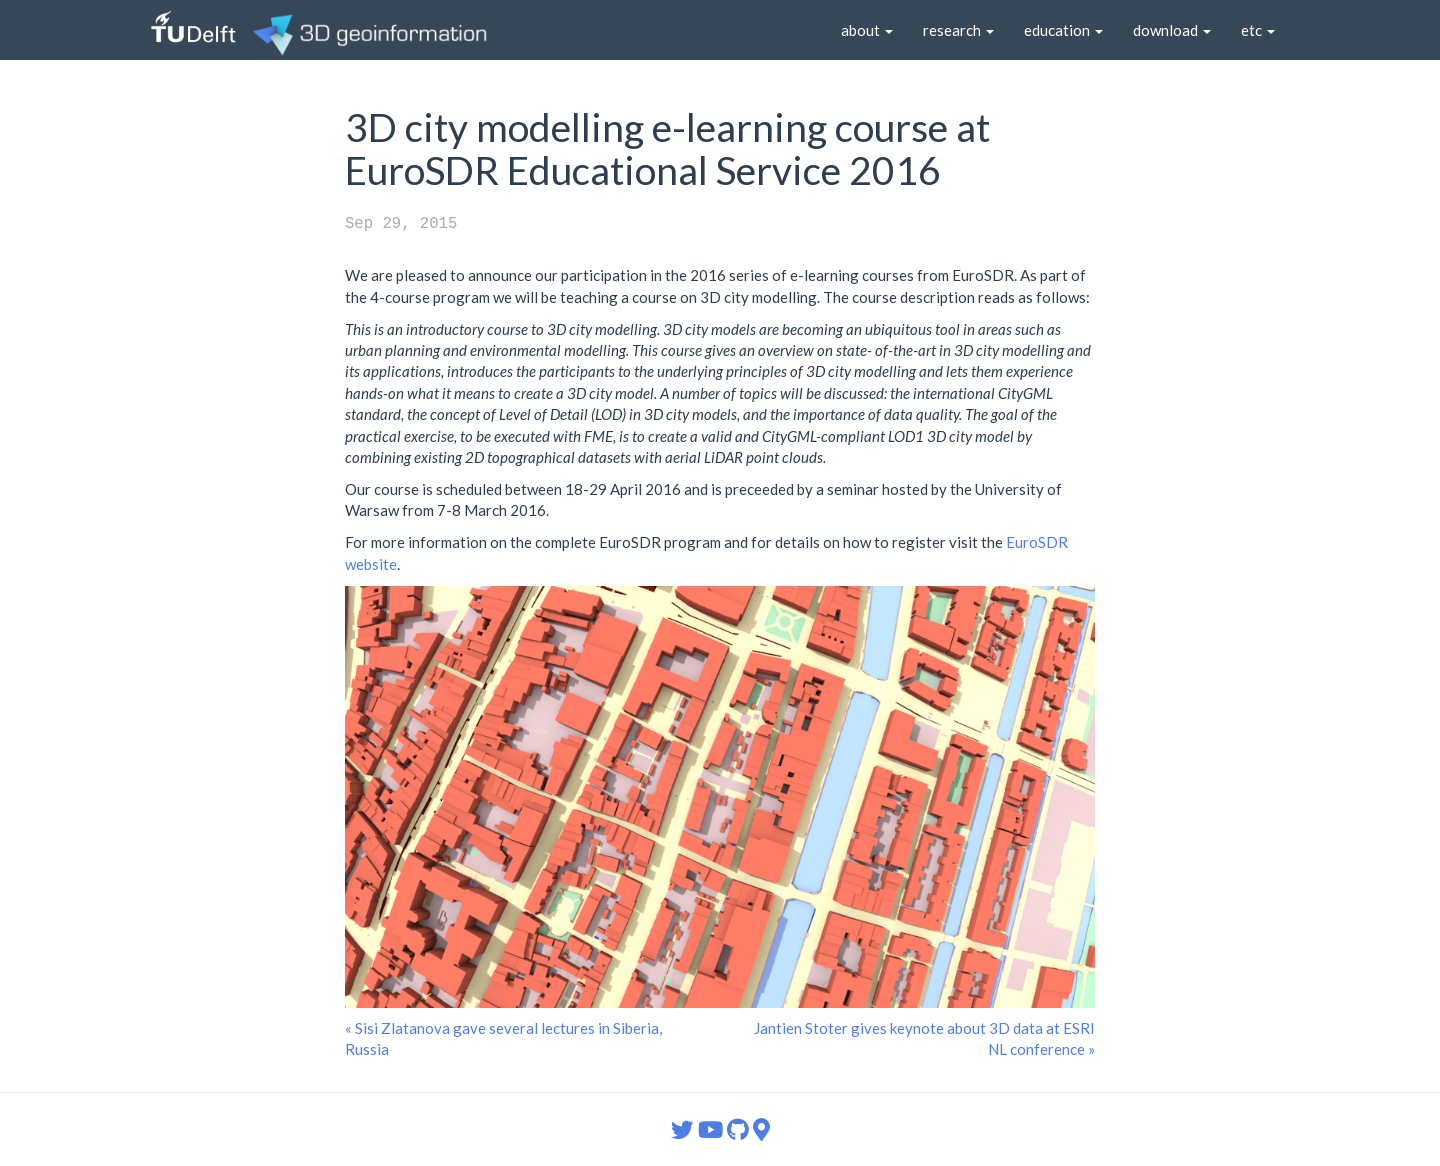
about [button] (867, 30)
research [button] (958, 30)
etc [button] (1258, 30)
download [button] (1172, 30)
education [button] (1063, 30)
